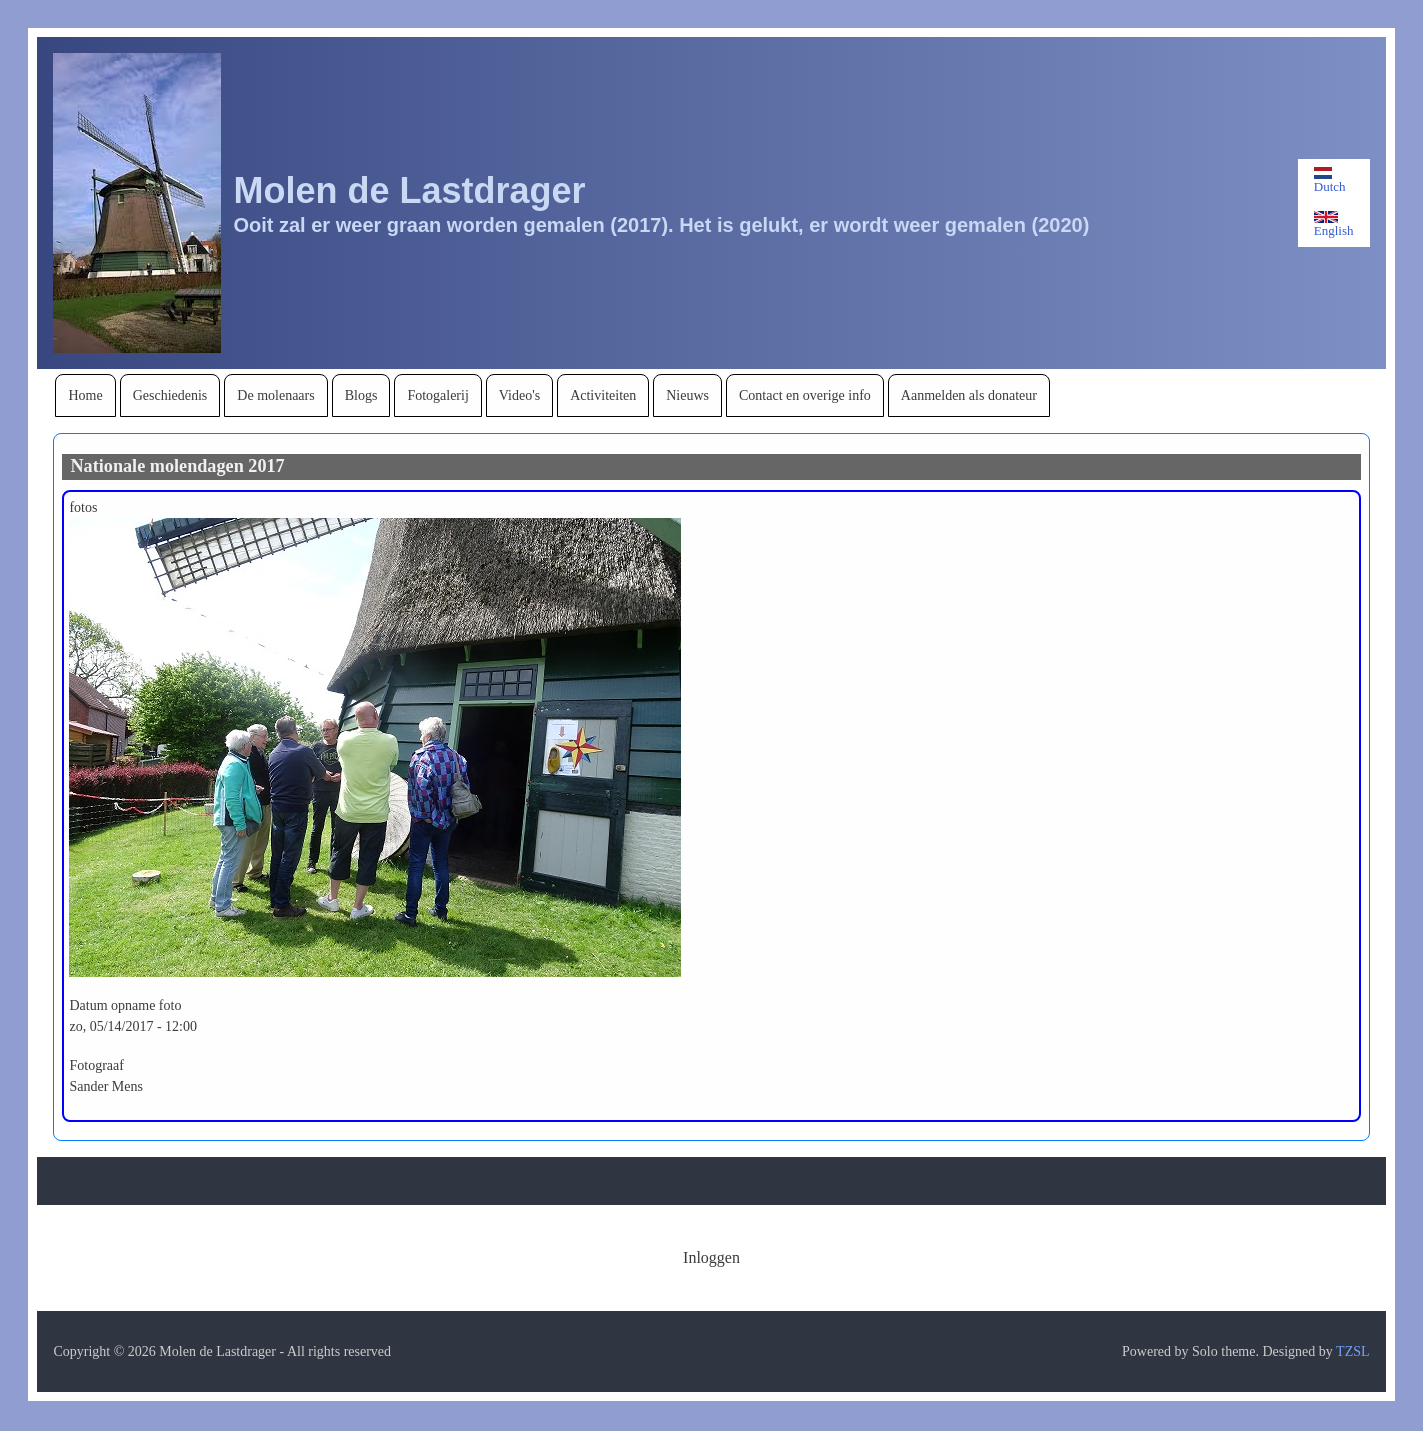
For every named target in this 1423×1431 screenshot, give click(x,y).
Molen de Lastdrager (409, 190)
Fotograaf (96, 1065)
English (1334, 224)
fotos (83, 507)
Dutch (1330, 180)
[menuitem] (85, 395)
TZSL (1352, 1351)
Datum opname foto (125, 1005)
